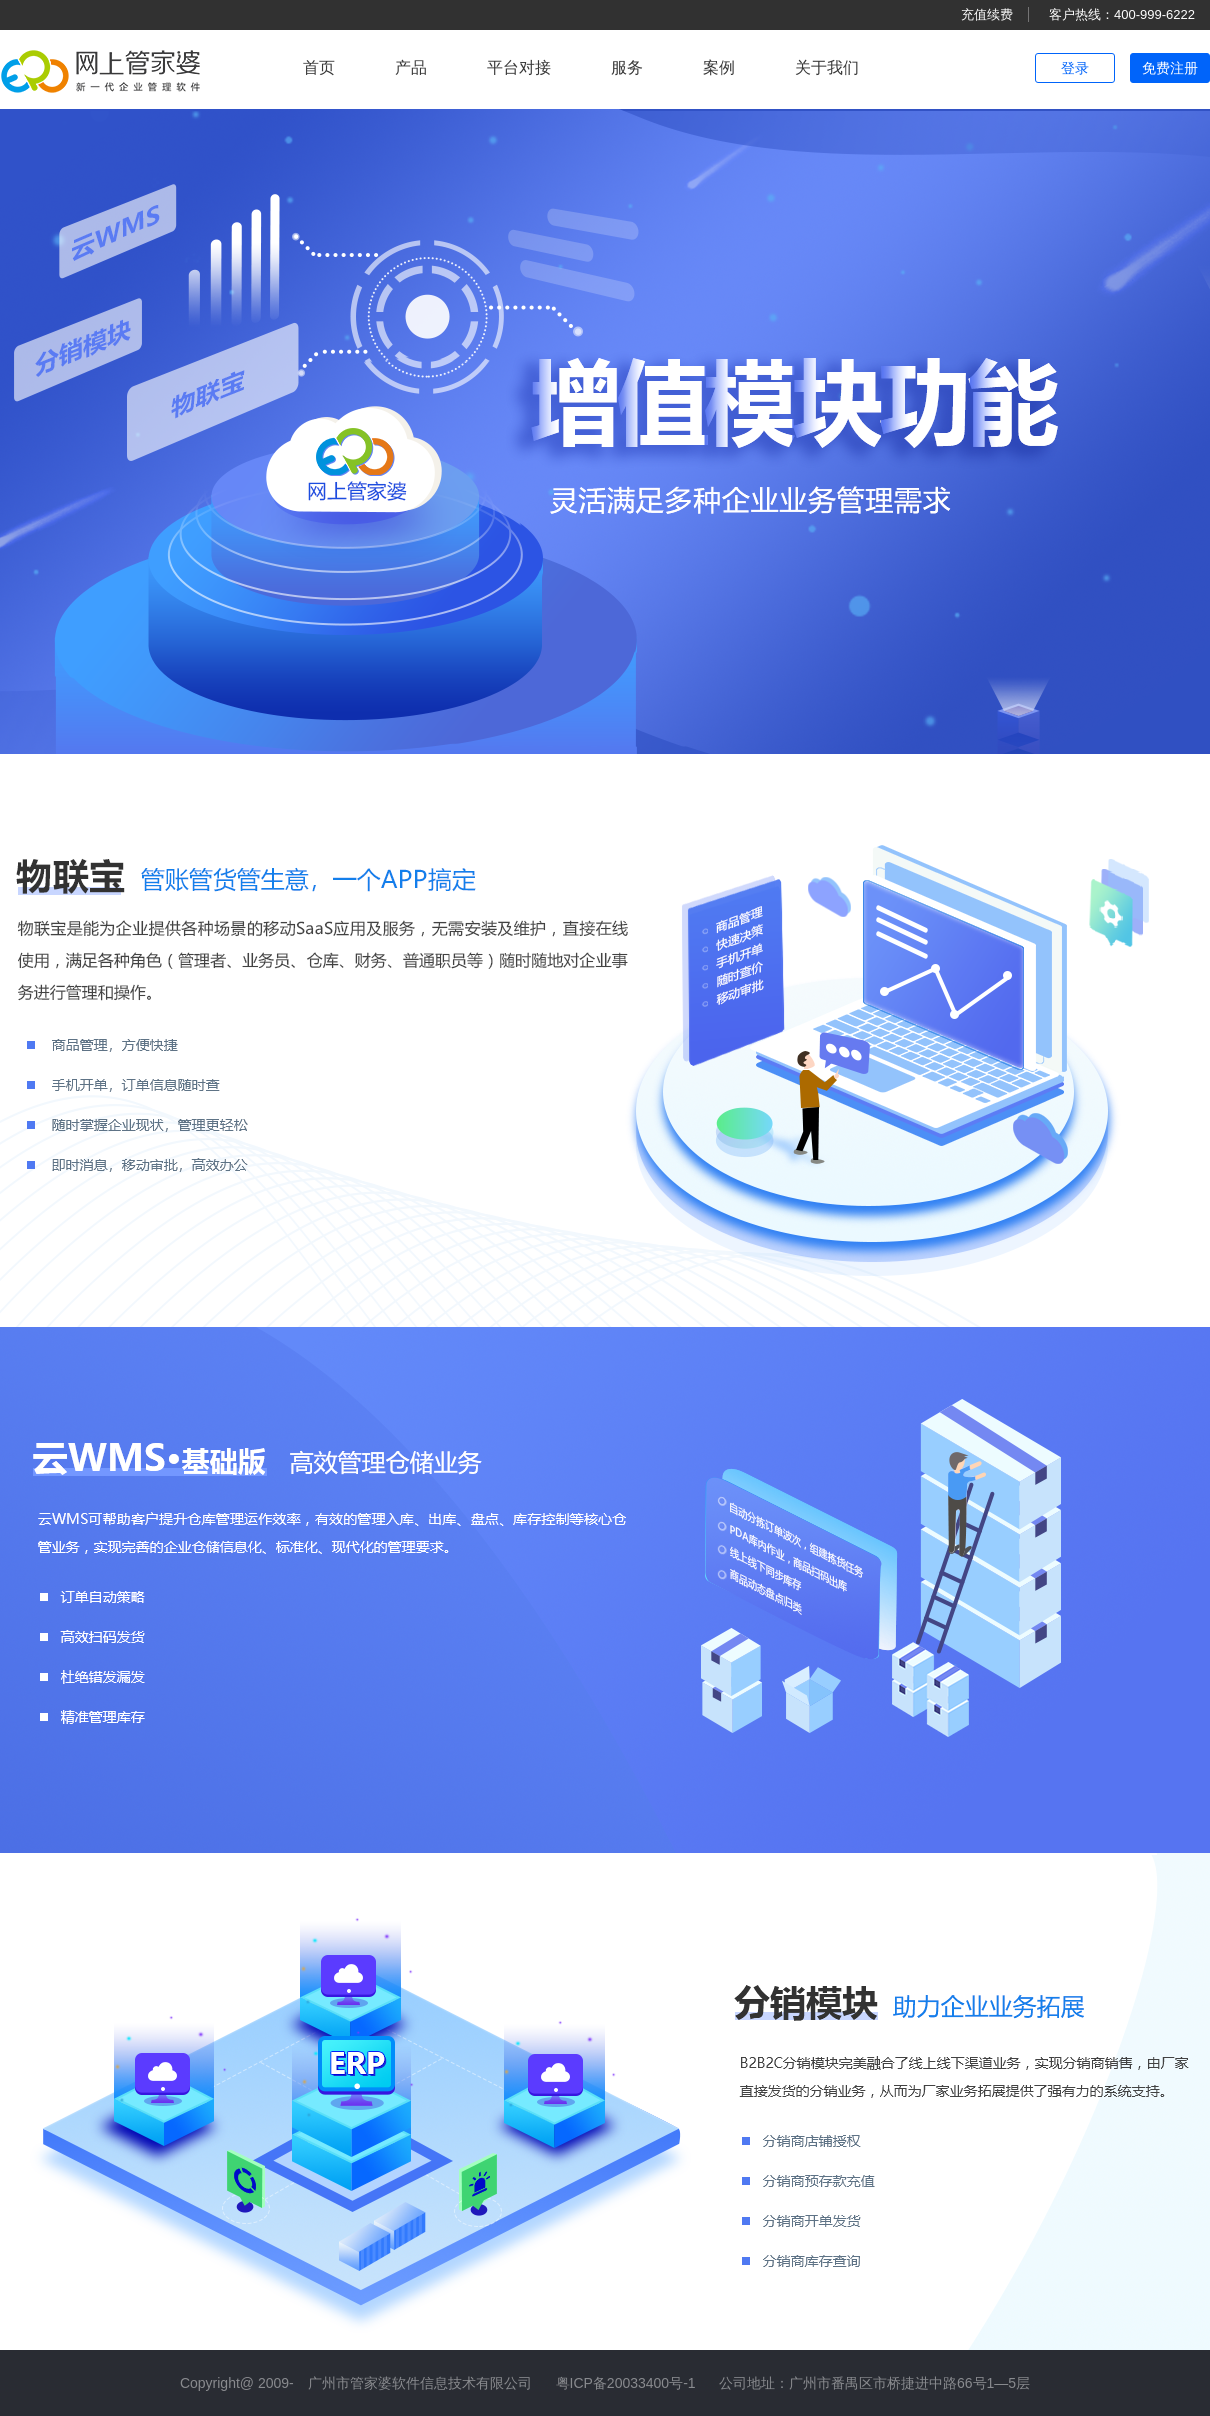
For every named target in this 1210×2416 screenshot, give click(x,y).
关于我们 (827, 67)
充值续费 (987, 14)
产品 (411, 67)
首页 (319, 67)
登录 (1075, 68)
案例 (719, 67)
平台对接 (519, 67)
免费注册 (1170, 68)
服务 (627, 67)
